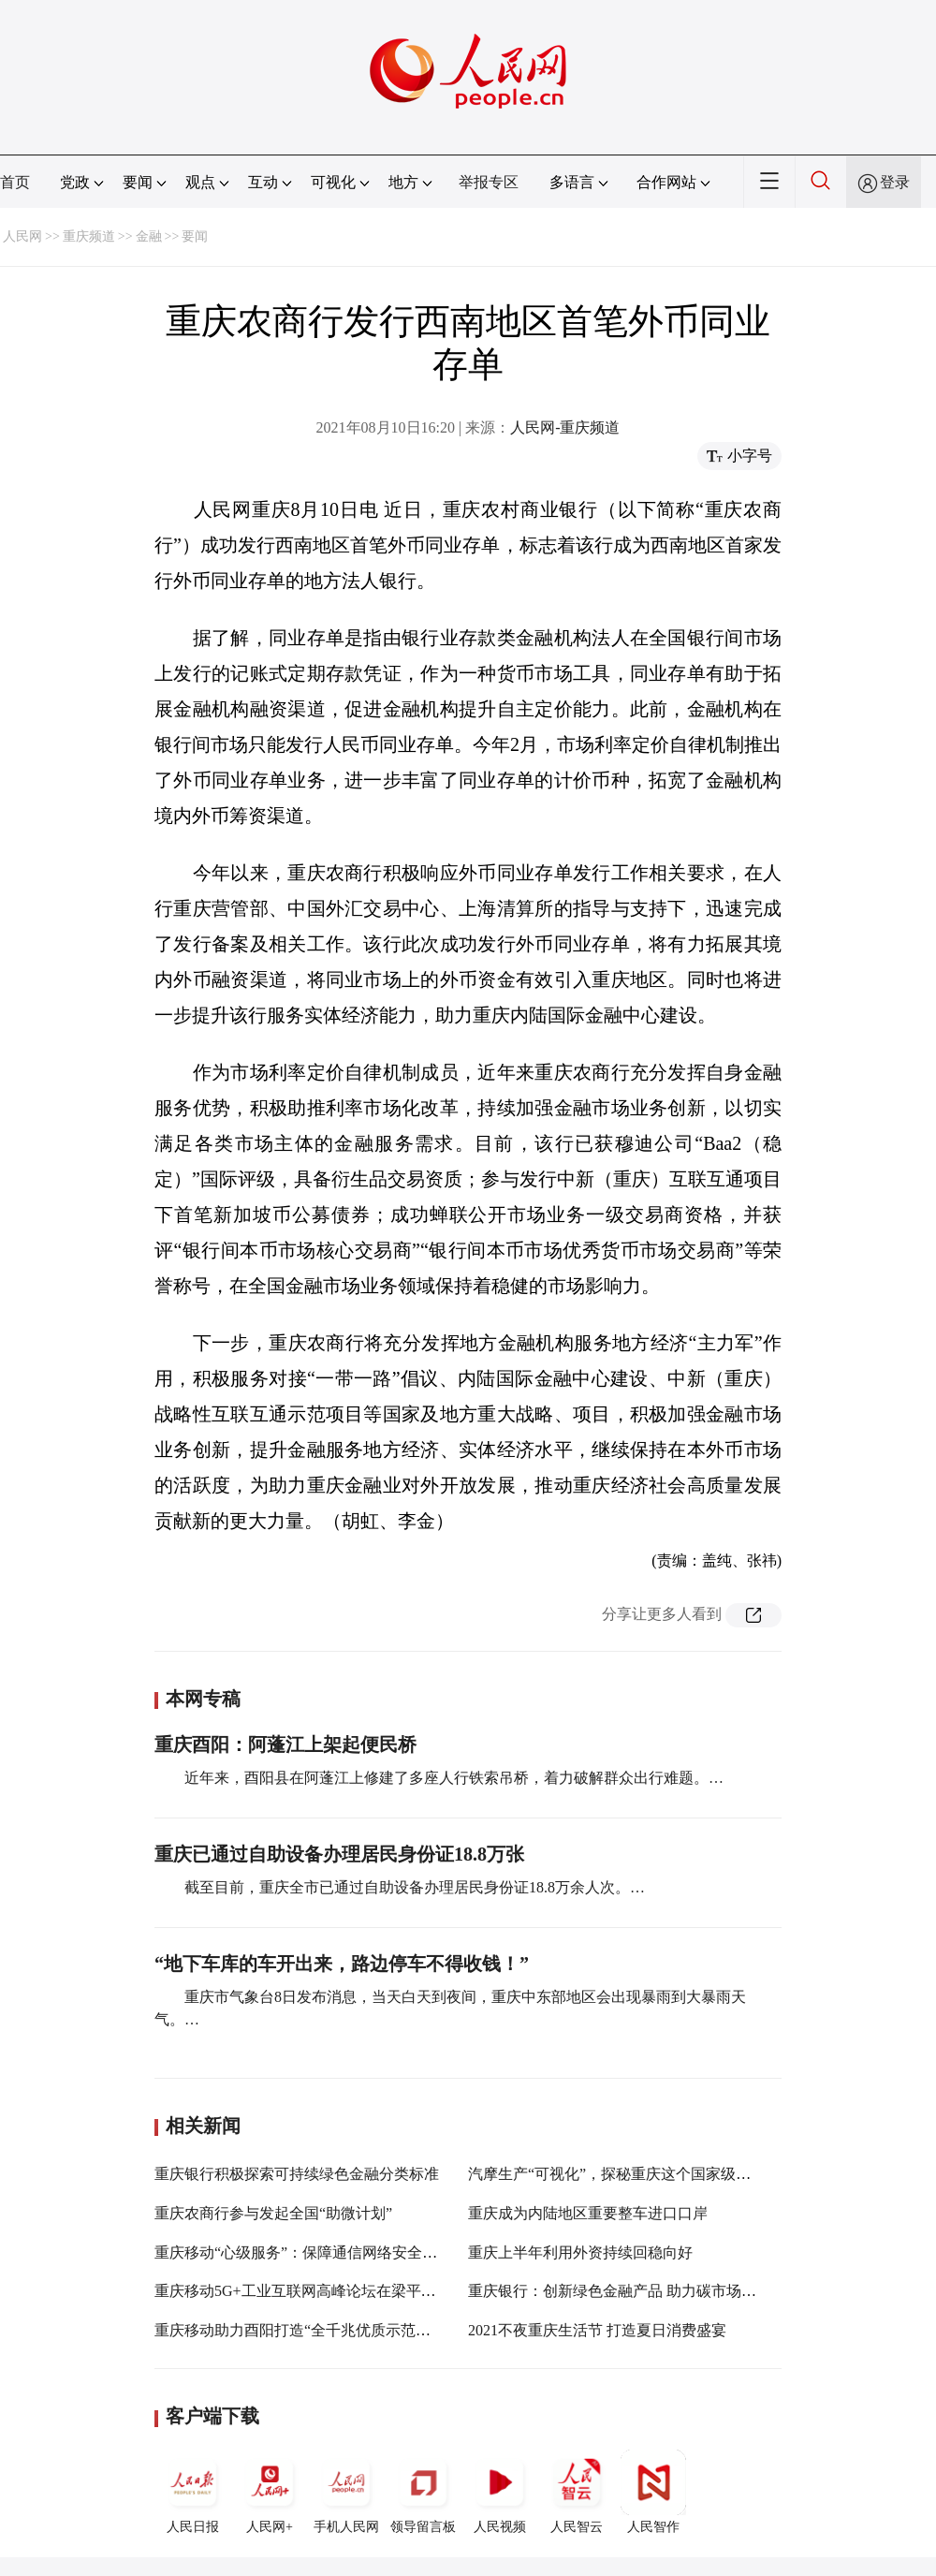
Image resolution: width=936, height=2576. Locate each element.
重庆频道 (89, 236)
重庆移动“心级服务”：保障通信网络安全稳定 (303, 2252)
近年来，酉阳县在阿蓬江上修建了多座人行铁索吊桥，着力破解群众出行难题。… (454, 1778)
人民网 (22, 236)
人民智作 (653, 2492)
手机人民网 (346, 2492)
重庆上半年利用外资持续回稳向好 (580, 2252)
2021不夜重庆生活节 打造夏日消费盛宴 (597, 2330)
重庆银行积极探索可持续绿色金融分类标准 (296, 2174)
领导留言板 (423, 2492)
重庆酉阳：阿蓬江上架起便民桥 (285, 1744)
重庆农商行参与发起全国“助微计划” (273, 2213)
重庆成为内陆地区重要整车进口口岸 (588, 2213)
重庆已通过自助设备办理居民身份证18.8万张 (339, 1854)
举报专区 (489, 182)
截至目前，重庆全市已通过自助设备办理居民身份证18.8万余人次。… (414, 1887)
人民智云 (576, 2492)
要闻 (195, 236)
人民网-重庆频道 (565, 427)
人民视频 (500, 2492)
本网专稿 (203, 1698)
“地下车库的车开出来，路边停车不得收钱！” (341, 1963)
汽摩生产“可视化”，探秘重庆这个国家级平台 (617, 2174)
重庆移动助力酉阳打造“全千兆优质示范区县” (303, 2330)
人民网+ (269, 2492)
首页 (15, 182)
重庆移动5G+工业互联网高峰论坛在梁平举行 (302, 2291)
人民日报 (193, 2492)
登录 (895, 182)
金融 (149, 236)
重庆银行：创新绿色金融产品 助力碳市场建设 (619, 2291)
